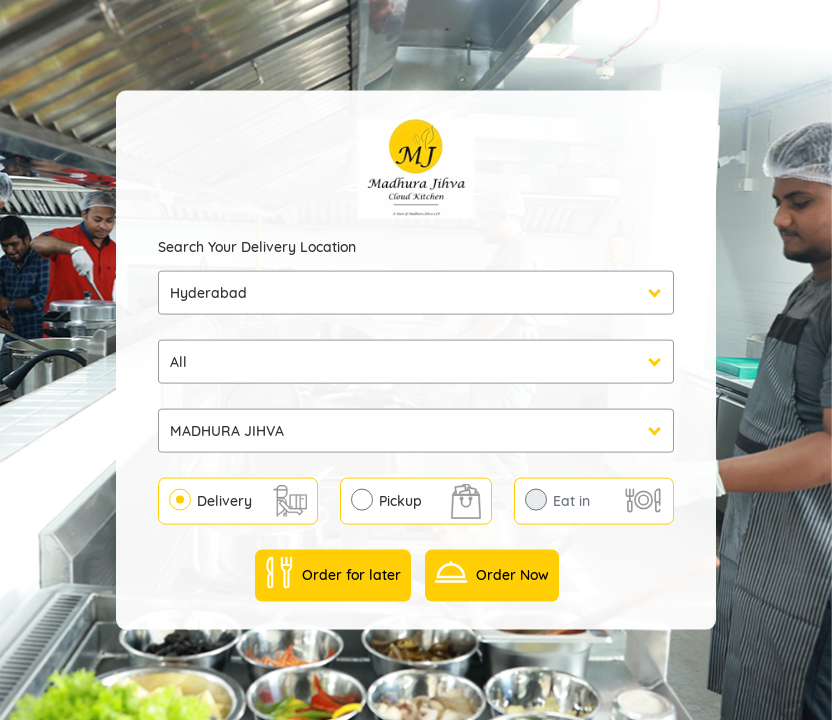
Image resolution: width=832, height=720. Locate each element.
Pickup (400, 500)
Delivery (224, 500)
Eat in (571, 500)
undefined (416, 361)
